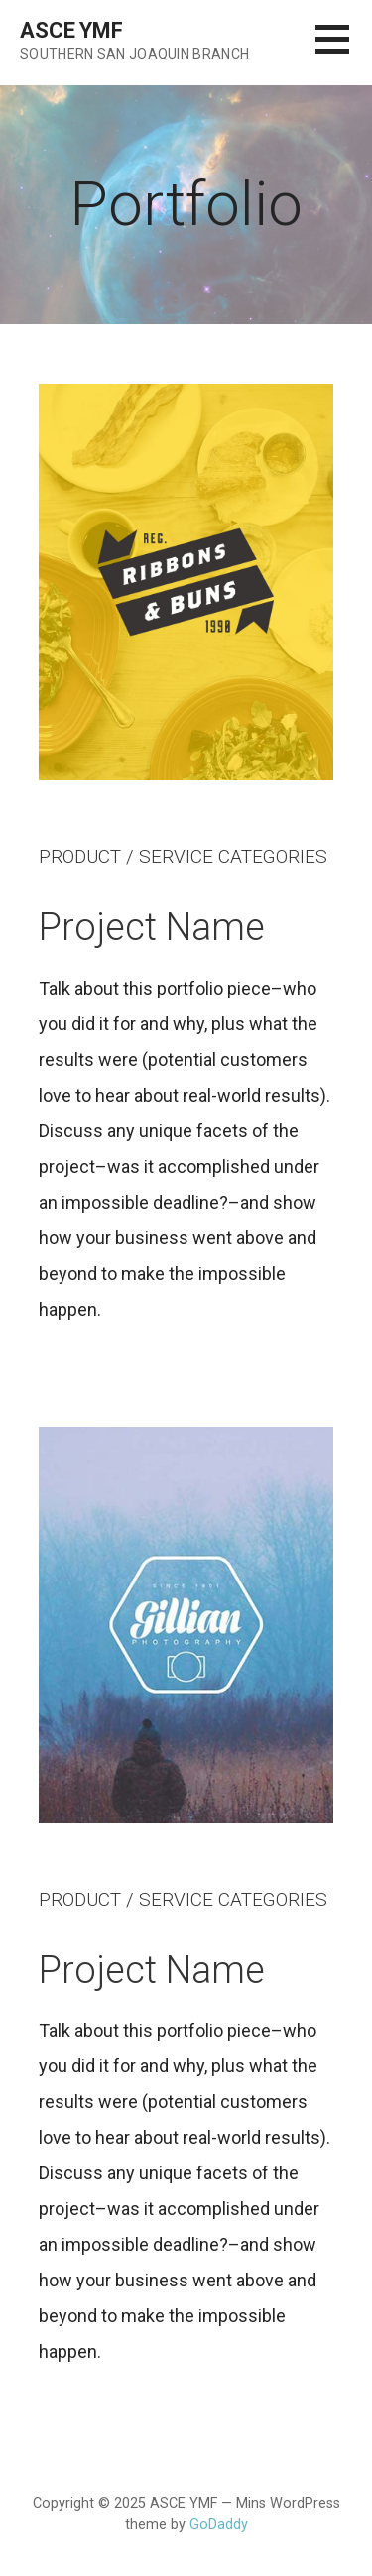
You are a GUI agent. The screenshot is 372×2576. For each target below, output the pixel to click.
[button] (343, 51)
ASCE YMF (71, 30)
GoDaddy (218, 2525)
